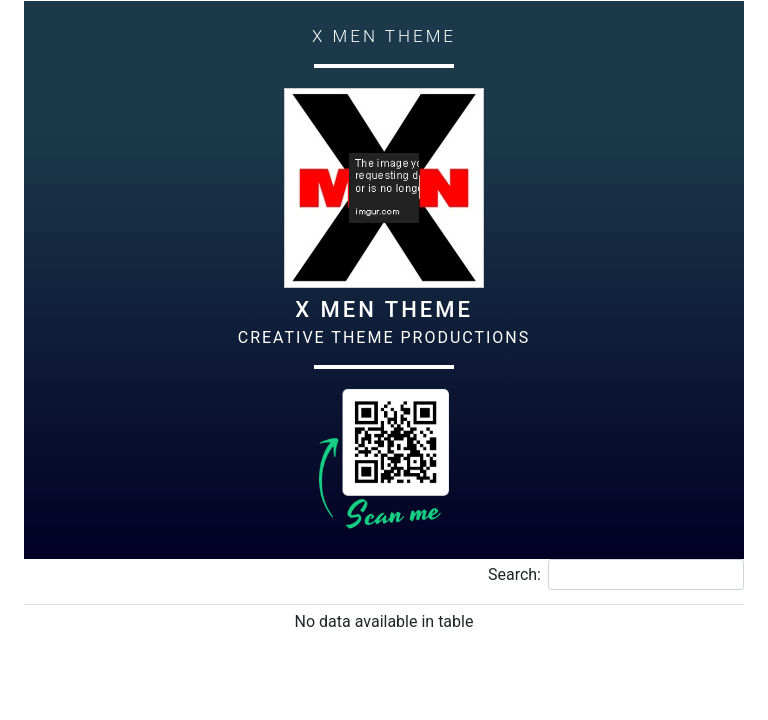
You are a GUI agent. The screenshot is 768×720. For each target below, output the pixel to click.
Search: (616, 574)
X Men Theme (384, 309)
